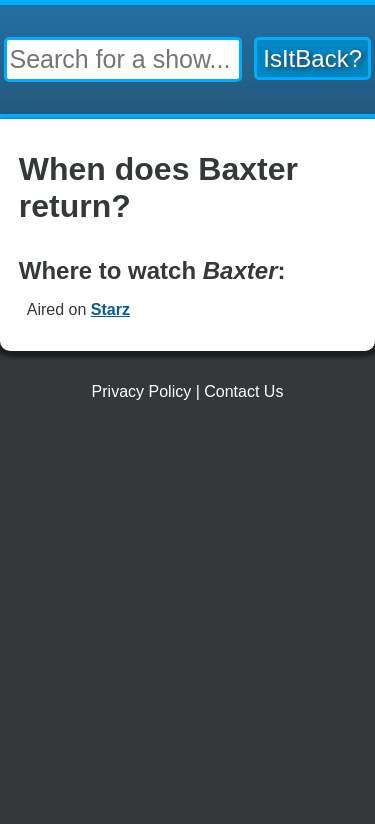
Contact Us (243, 391)
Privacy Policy (142, 391)
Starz (110, 309)
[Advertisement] (187, 620)
